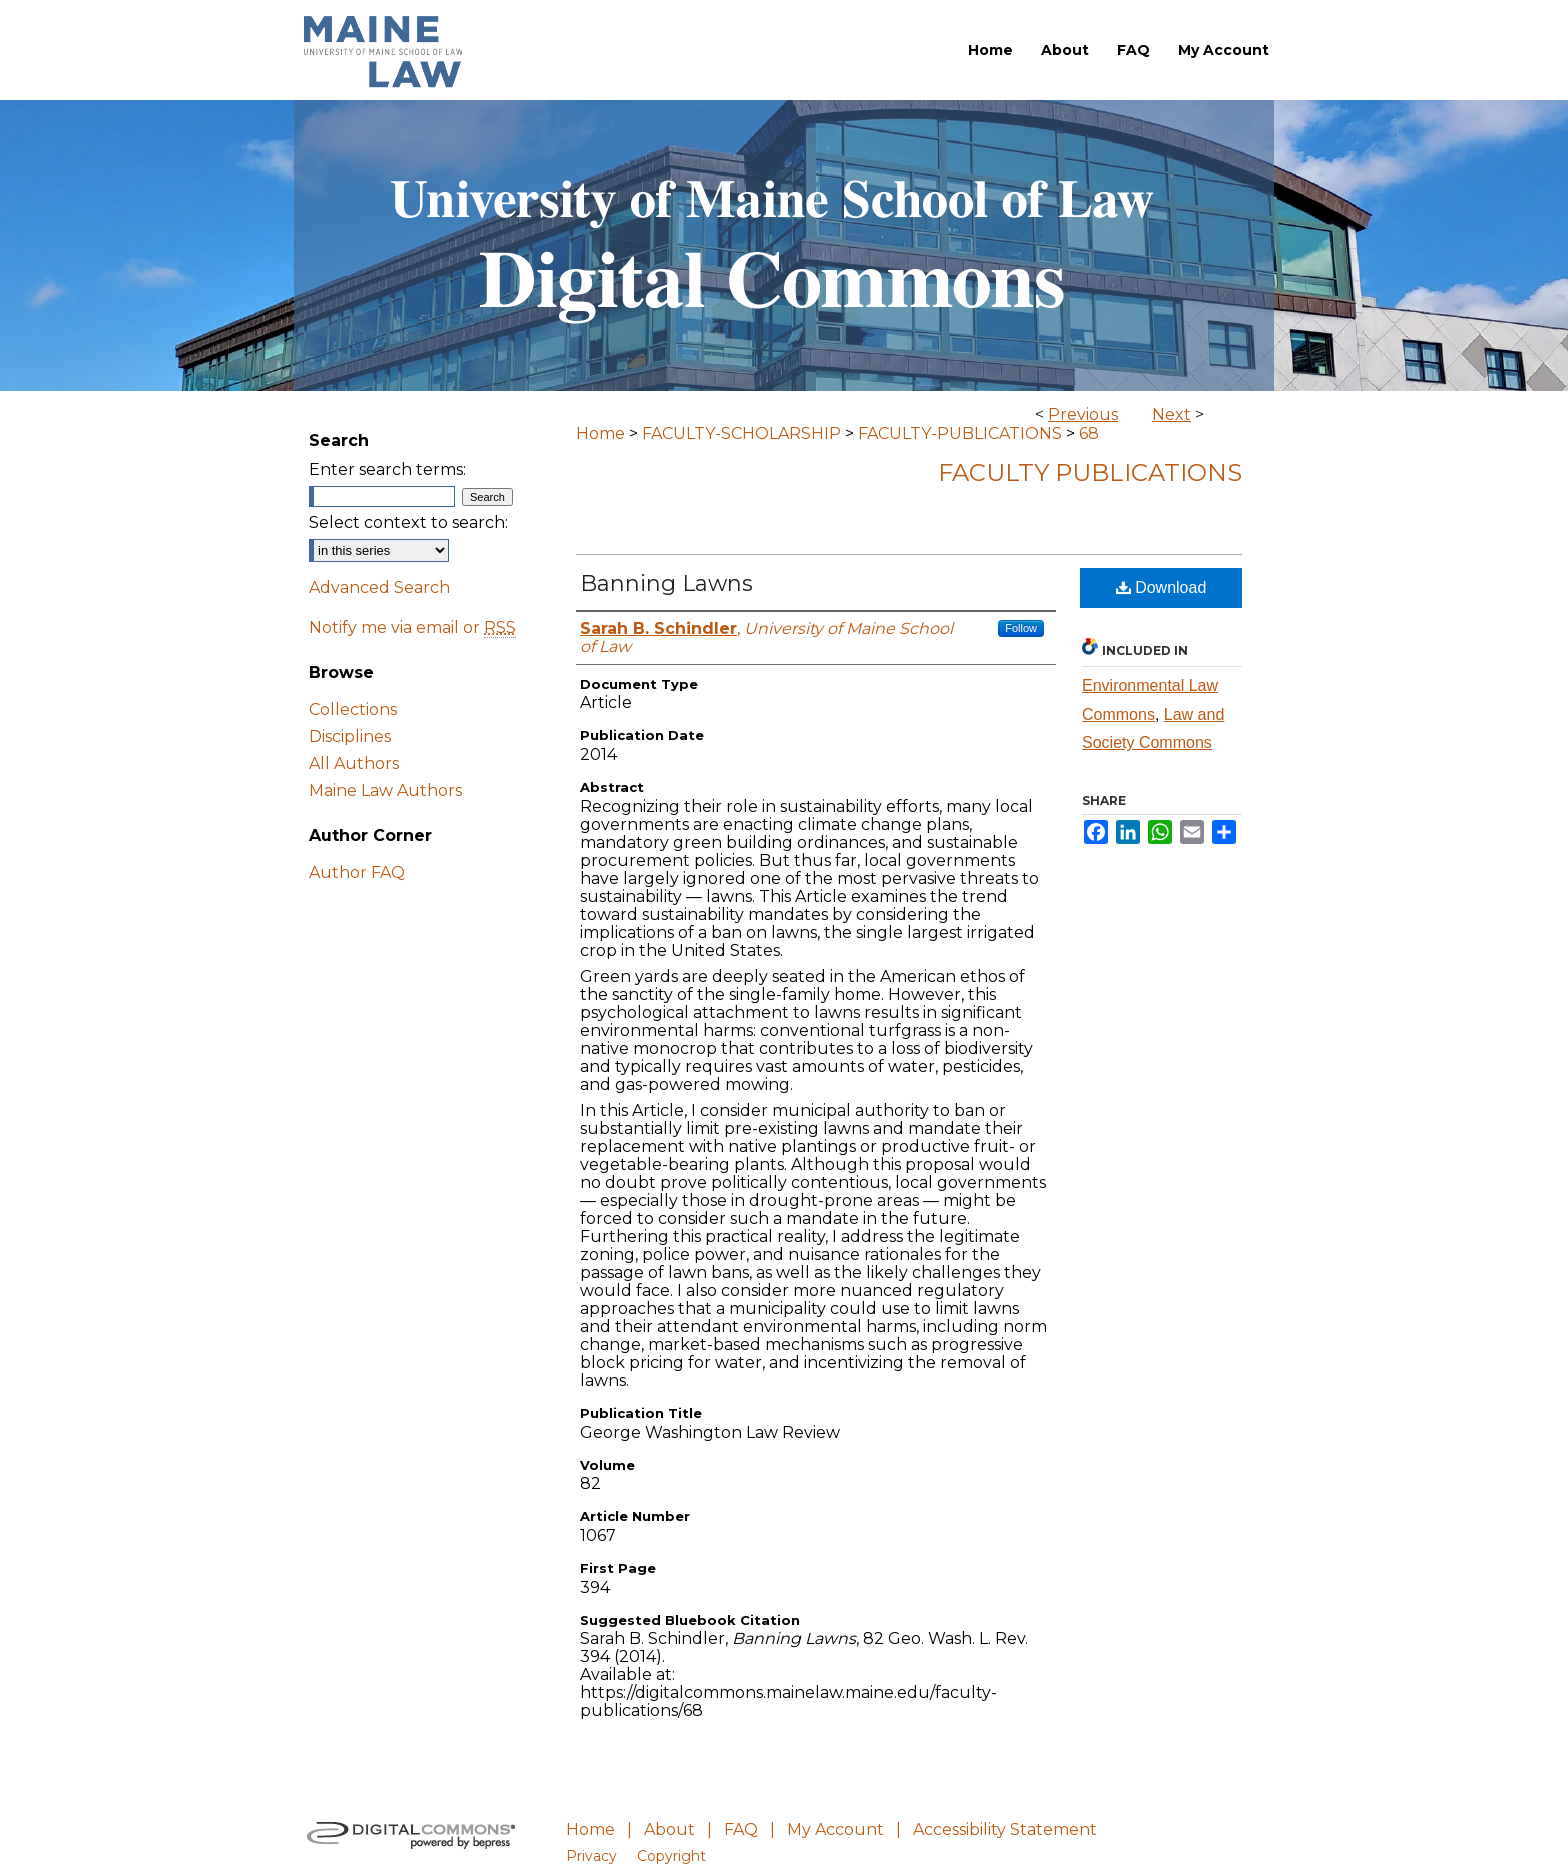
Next (1171, 414)
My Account (835, 1829)
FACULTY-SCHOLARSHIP (741, 433)
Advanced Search (379, 587)
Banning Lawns (666, 583)
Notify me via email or (412, 627)
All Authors (354, 763)
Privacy (591, 1856)
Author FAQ (357, 872)
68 (1089, 433)
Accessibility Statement (1005, 1829)
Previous (1083, 414)
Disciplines (350, 736)
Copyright (671, 1856)
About (669, 1829)
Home (600, 433)
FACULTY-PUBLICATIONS (960, 433)
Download (1161, 587)
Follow (1021, 628)
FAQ (741, 1829)
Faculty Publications (1090, 472)
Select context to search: (408, 522)
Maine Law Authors (385, 790)
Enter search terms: (387, 469)
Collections (353, 709)
